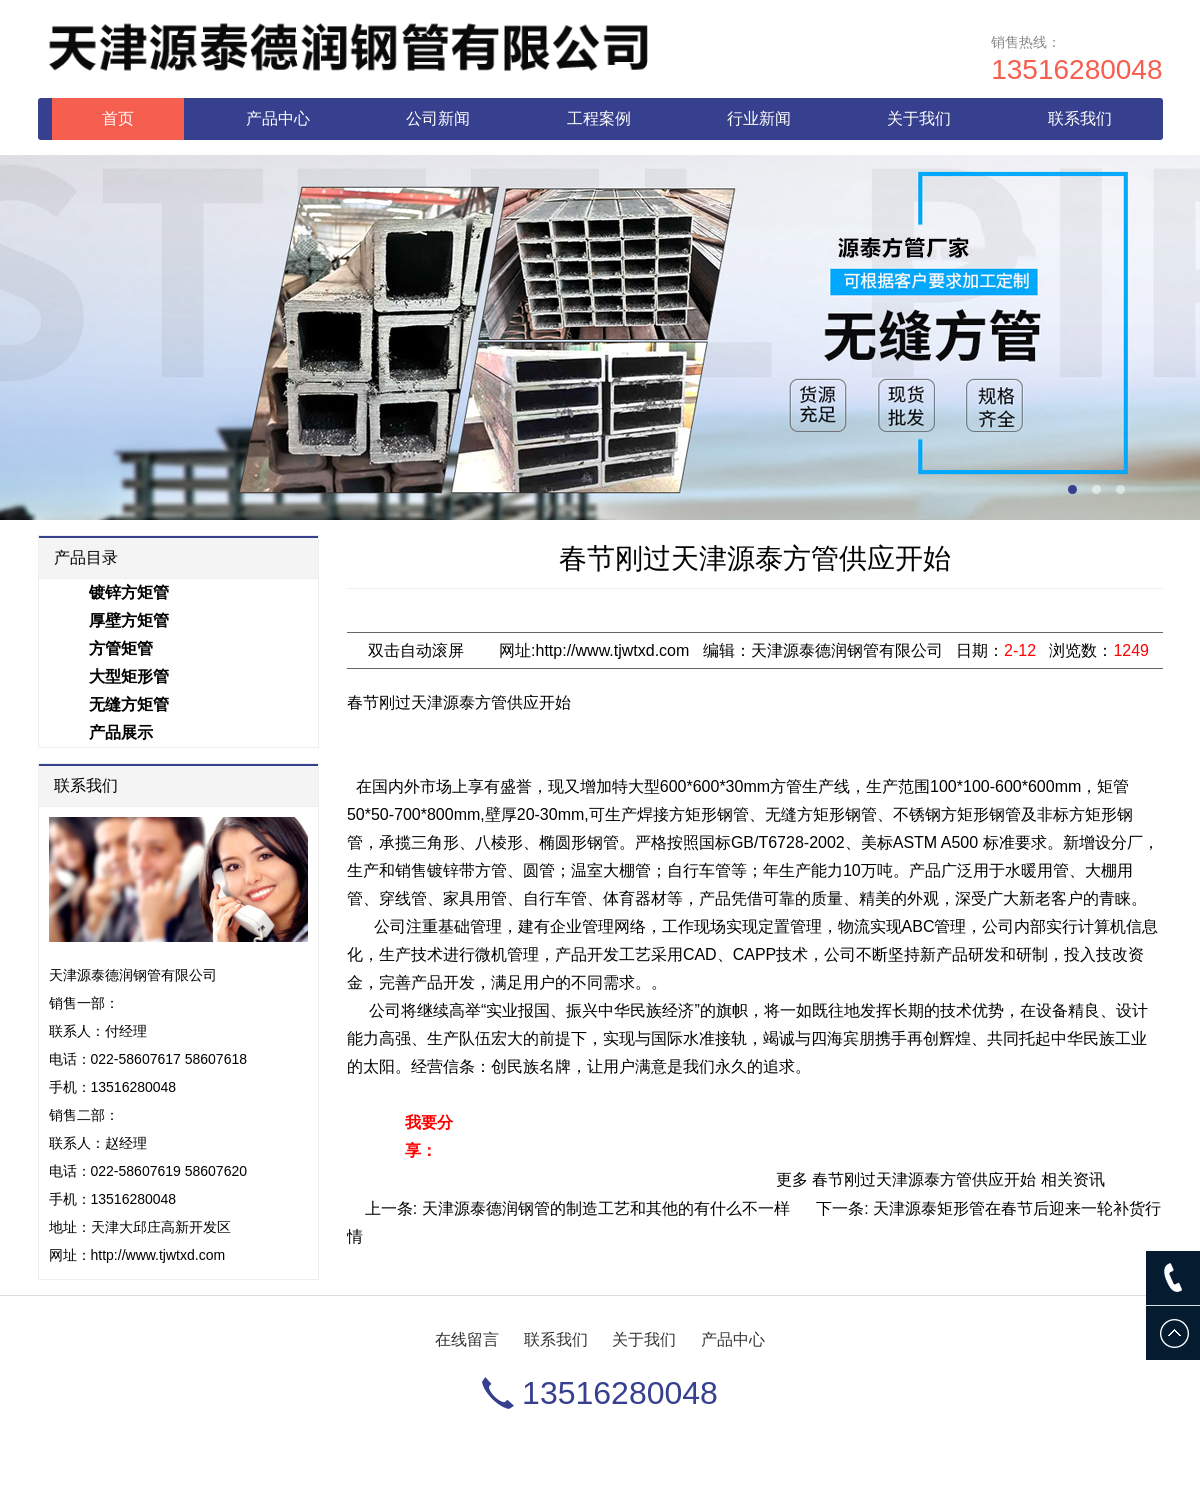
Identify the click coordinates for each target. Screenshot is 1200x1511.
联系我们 (1080, 118)
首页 (118, 118)
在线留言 (467, 1339)
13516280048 (1076, 69)
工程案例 (599, 118)
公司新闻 (438, 118)
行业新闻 (759, 118)
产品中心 (278, 118)
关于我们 (919, 118)
